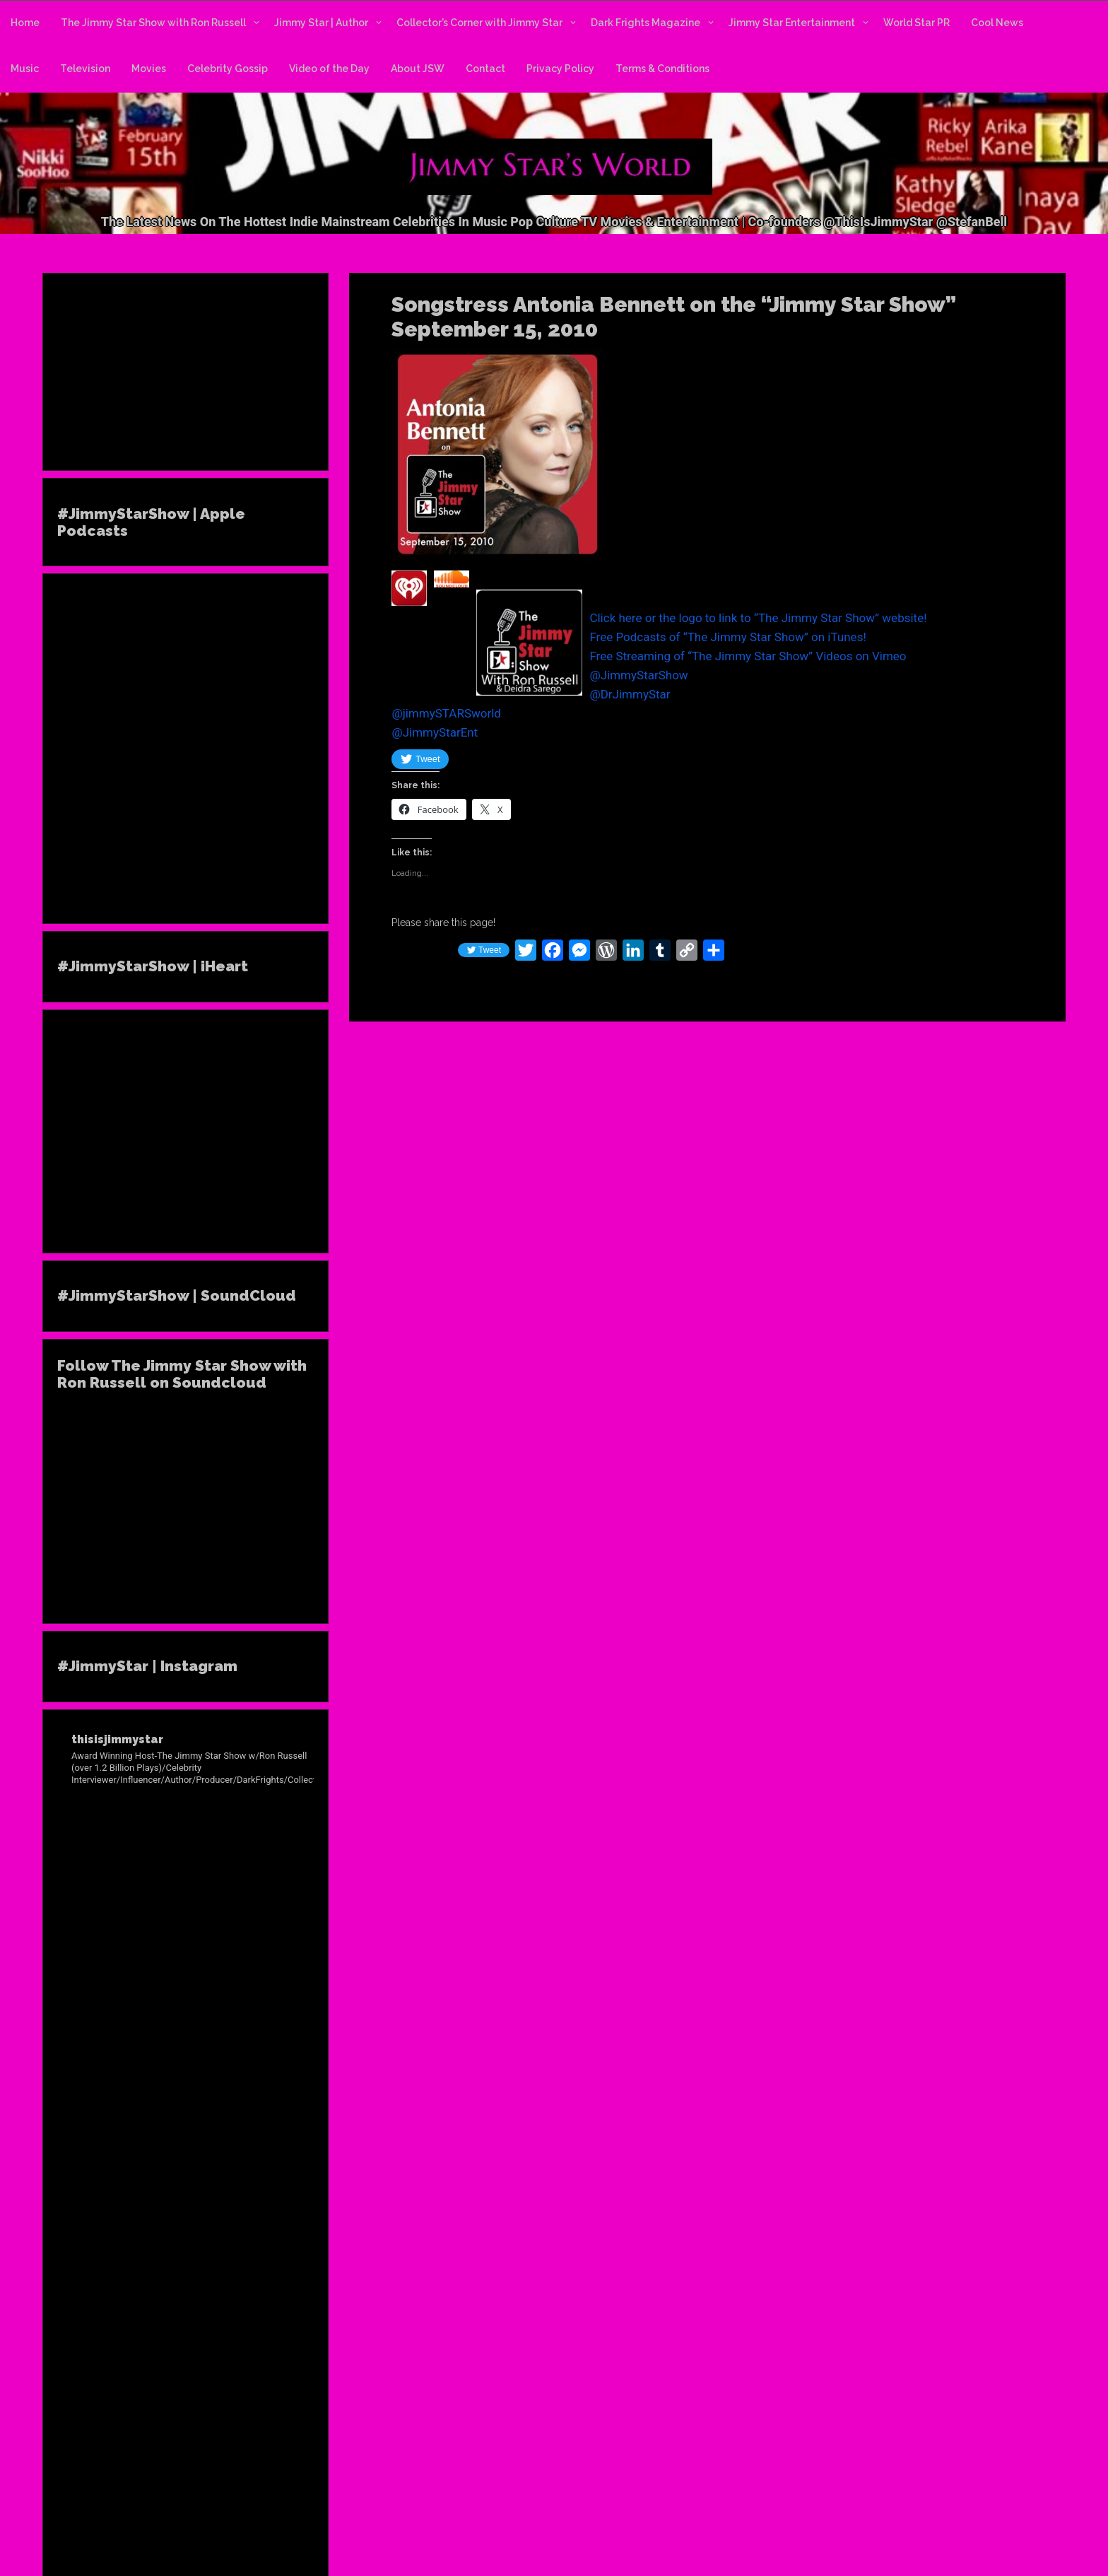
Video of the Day (329, 68)
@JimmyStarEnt (434, 732)
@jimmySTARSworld (446, 713)
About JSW (417, 68)
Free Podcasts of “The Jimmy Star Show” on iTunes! (727, 637)
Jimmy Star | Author (321, 22)
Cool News (997, 22)
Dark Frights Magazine (645, 22)
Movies (148, 68)
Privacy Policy (560, 68)
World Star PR (916, 22)
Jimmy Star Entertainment (792, 22)
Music (25, 68)
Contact (485, 68)
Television (85, 68)
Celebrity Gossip (227, 68)
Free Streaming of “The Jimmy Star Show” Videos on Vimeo (747, 656)
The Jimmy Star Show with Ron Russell (153, 22)
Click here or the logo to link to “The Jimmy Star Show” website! (757, 618)
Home (25, 22)
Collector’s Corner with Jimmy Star (479, 22)
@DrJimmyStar (629, 694)
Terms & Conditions (662, 68)
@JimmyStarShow (638, 675)
